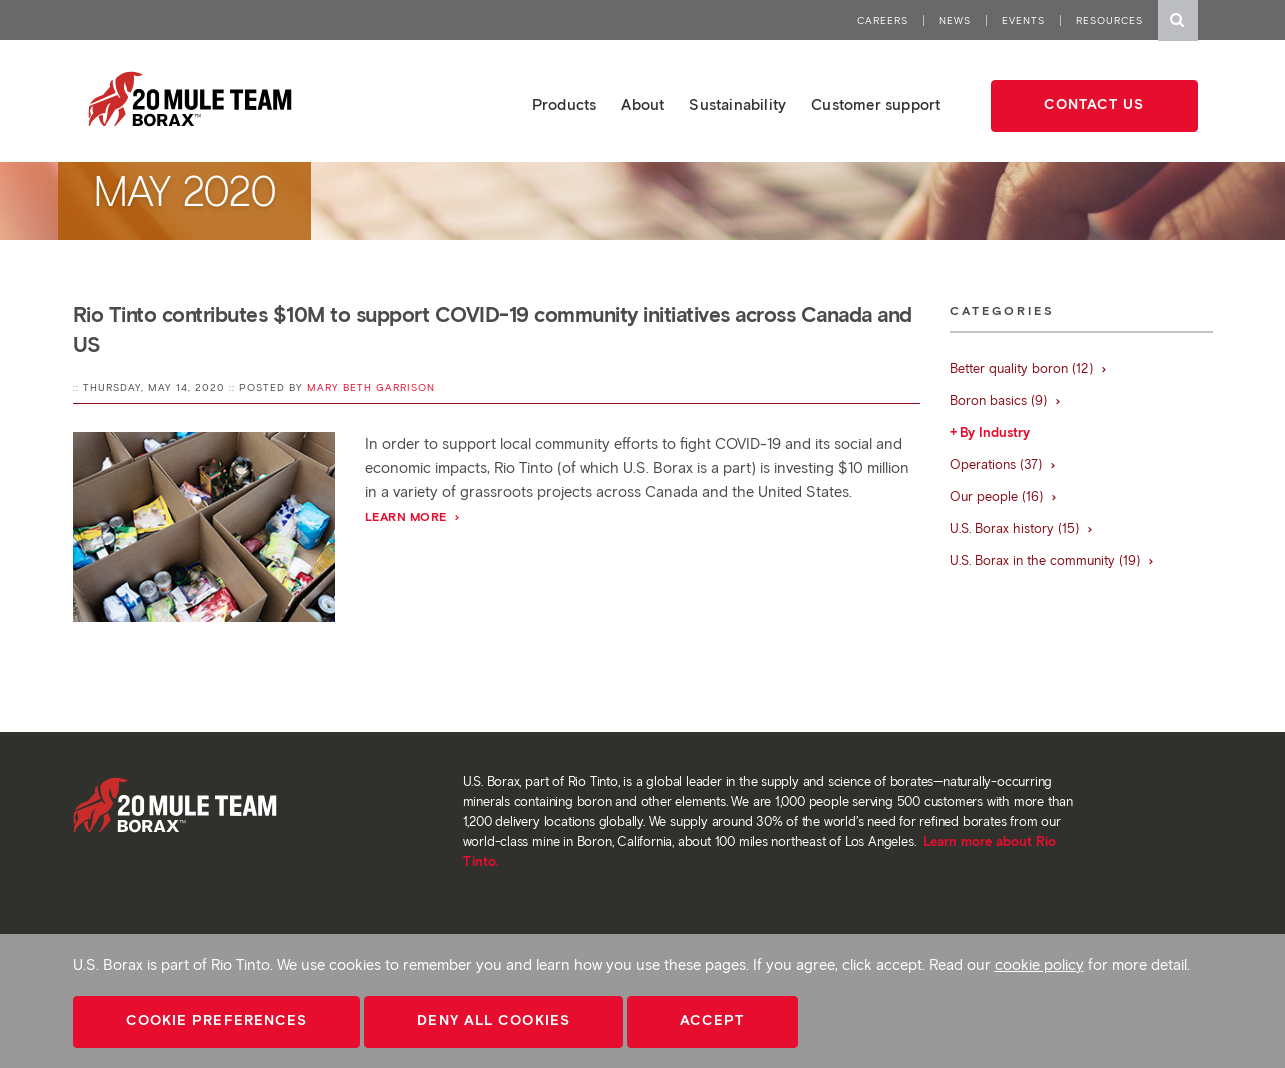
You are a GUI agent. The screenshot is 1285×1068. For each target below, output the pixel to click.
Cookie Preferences (217, 1020)
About (642, 105)
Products (564, 105)
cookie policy (1039, 965)
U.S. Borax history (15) (1022, 528)
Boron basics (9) (1006, 400)
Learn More (413, 516)
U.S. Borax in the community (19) (1052, 560)
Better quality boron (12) (1029, 368)
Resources (1109, 20)
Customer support (875, 105)
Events (1023, 20)
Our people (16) (1004, 496)
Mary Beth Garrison (371, 387)
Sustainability (737, 105)
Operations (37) (1003, 464)
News (955, 20)
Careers (882, 20)
